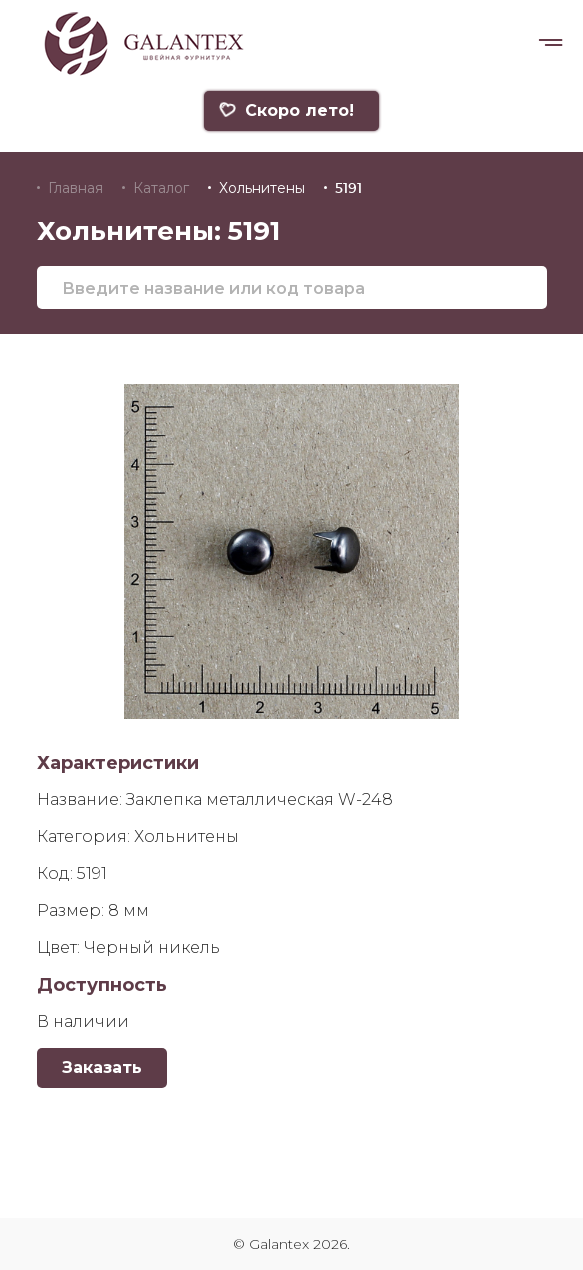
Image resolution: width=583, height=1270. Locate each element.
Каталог (161, 188)
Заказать (102, 1067)
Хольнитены (262, 188)
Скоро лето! (286, 110)
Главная (75, 188)
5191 (348, 188)
